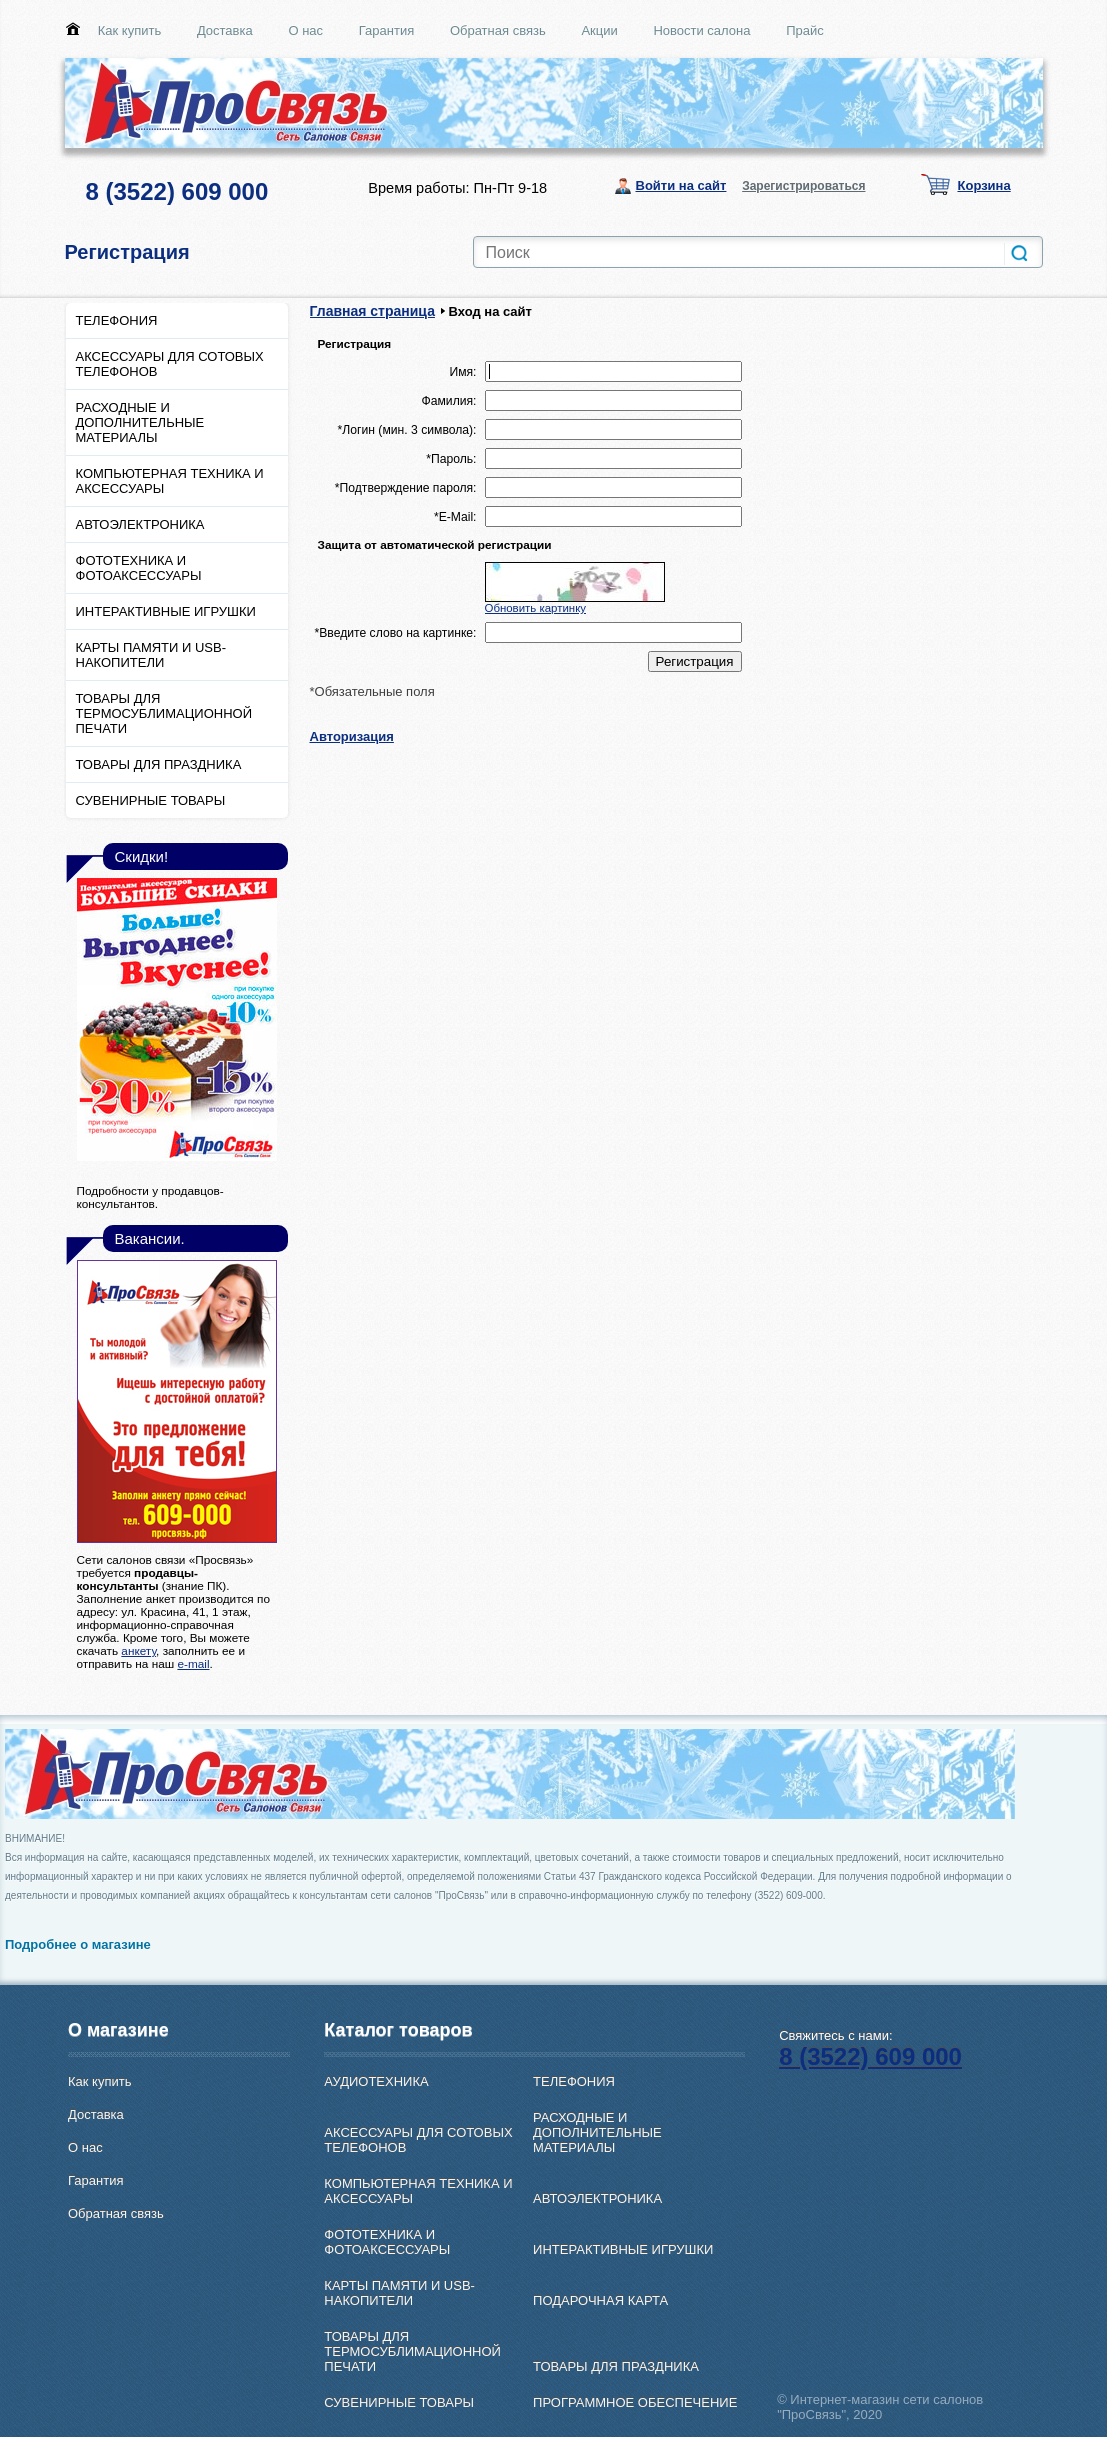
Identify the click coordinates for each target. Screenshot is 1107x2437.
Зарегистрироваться (803, 186)
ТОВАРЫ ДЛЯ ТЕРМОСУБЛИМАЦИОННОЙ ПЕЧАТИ (164, 713)
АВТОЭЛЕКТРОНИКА (140, 524)
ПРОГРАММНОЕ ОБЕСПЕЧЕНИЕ (635, 2402)
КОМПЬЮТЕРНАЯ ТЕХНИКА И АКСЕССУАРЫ (170, 481)
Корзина (984, 185)
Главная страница (372, 311)
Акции (599, 30)
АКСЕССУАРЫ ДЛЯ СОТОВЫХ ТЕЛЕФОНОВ (170, 364)
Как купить (129, 30)
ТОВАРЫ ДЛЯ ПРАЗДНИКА (159, 764)
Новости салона (701, 30)
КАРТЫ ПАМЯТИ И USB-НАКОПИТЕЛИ (151, 655)
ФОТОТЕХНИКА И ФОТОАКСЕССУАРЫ (139, 568)
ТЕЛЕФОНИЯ (117, 320)
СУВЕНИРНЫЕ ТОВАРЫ (151, 800)
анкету (138, 1650)
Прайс (805, 30)
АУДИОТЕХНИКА (376, 2081)
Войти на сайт (681, 185)
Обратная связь (498, 30)
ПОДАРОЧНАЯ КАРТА (600, 2300)
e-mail (193, 1663)
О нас (305, 30)
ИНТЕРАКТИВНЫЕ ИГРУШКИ (166, 611)
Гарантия (386, 30)
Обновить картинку (536, 608)
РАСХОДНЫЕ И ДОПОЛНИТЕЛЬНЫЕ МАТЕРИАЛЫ (140, 422)
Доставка (225, 30)
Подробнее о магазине (78, 1944)
